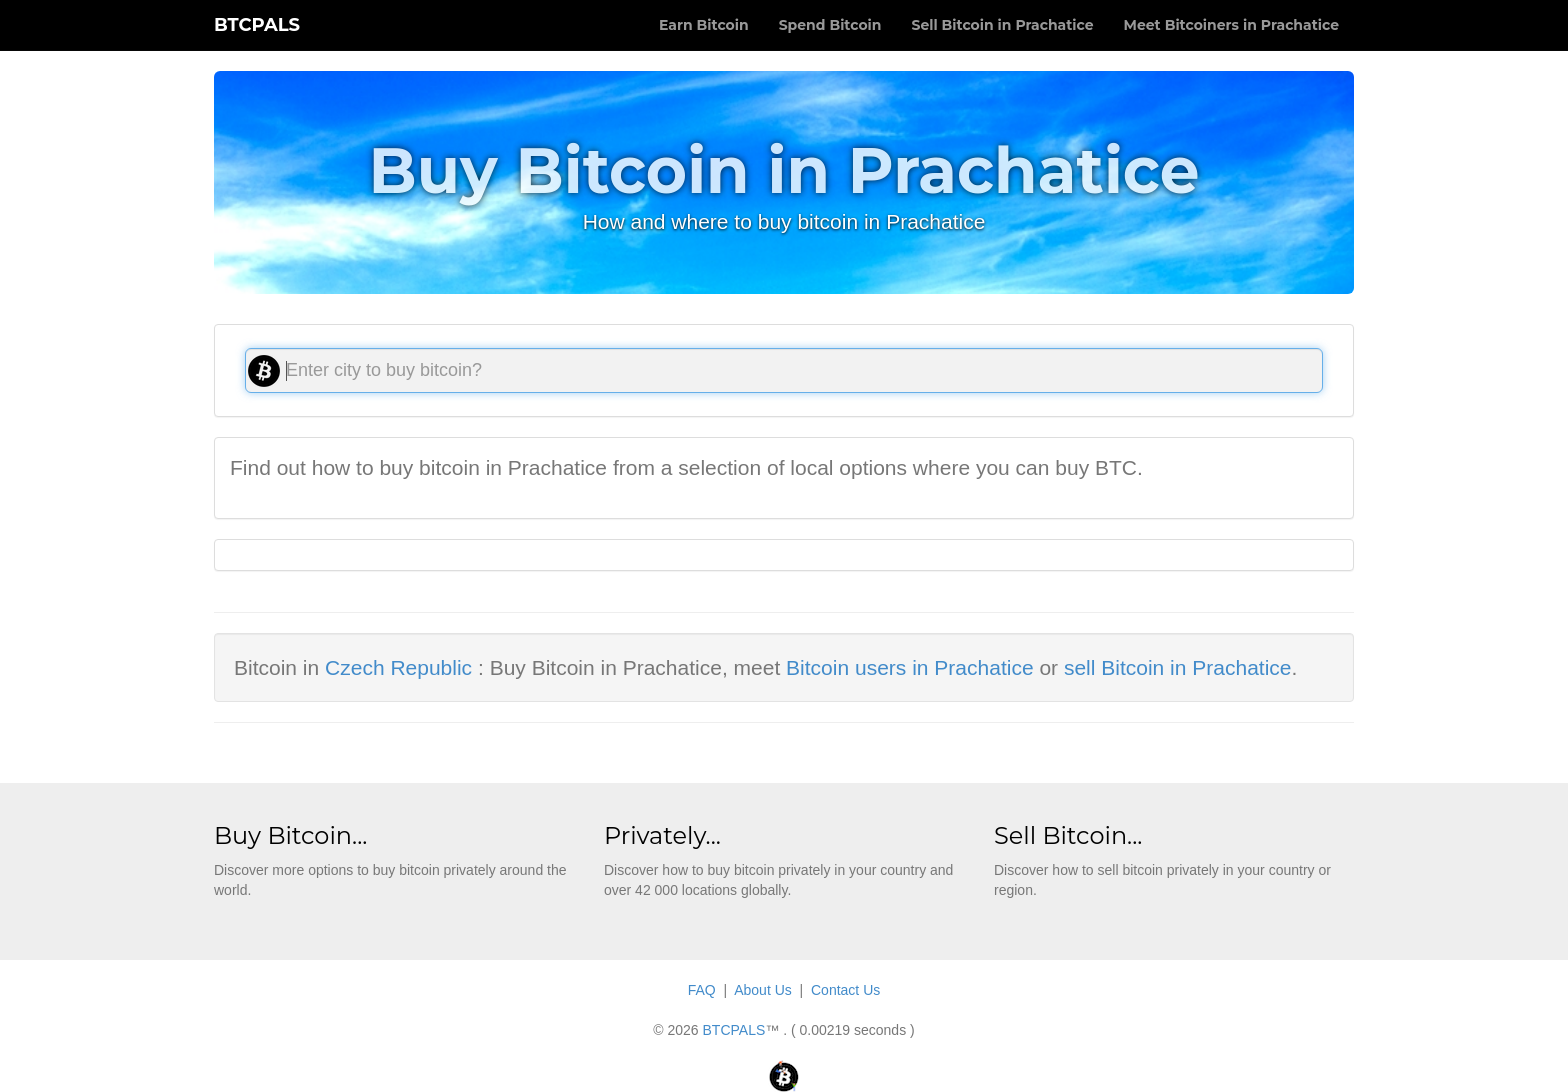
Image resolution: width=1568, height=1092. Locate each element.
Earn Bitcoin (704, 25)
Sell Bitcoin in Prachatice (1002, 25)
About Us (763, 990)
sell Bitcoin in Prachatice (1178, 667)
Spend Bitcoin (830, 25)
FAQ (702, 990)
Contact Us (845, 990)
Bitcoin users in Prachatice (909, 667)
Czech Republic (398, 667)
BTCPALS (257, 25)
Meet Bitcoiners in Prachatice (1231, 25)
